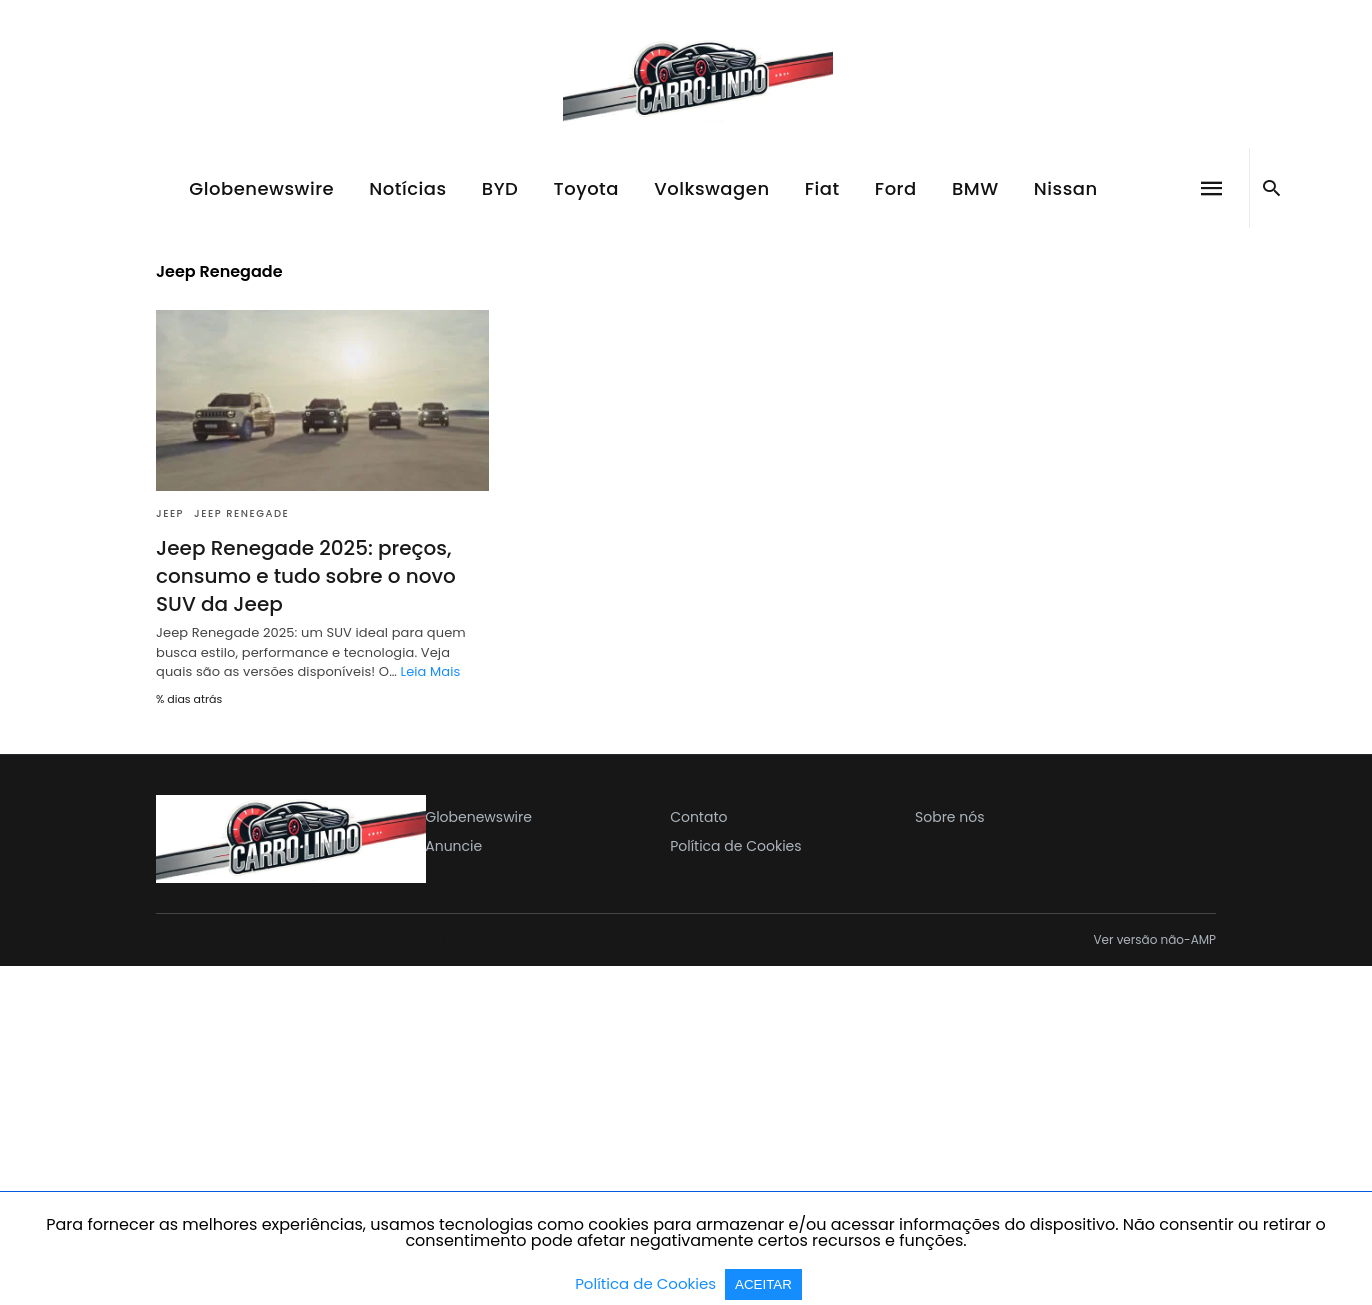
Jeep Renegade (241, 513)
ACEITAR (763, 1284)
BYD (500, 188)
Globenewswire (261, 188)
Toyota (587, 188)
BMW (975, 188)
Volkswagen (711, 188)
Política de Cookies (647, 1283)
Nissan (1066, 188)
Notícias (407, 188)
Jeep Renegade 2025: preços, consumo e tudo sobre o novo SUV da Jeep (306, 576)
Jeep (170, 513)
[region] (686, 1134)
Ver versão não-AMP (1154, 940)
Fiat (822, 188)
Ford (896, 188)
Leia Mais (430, 671)
